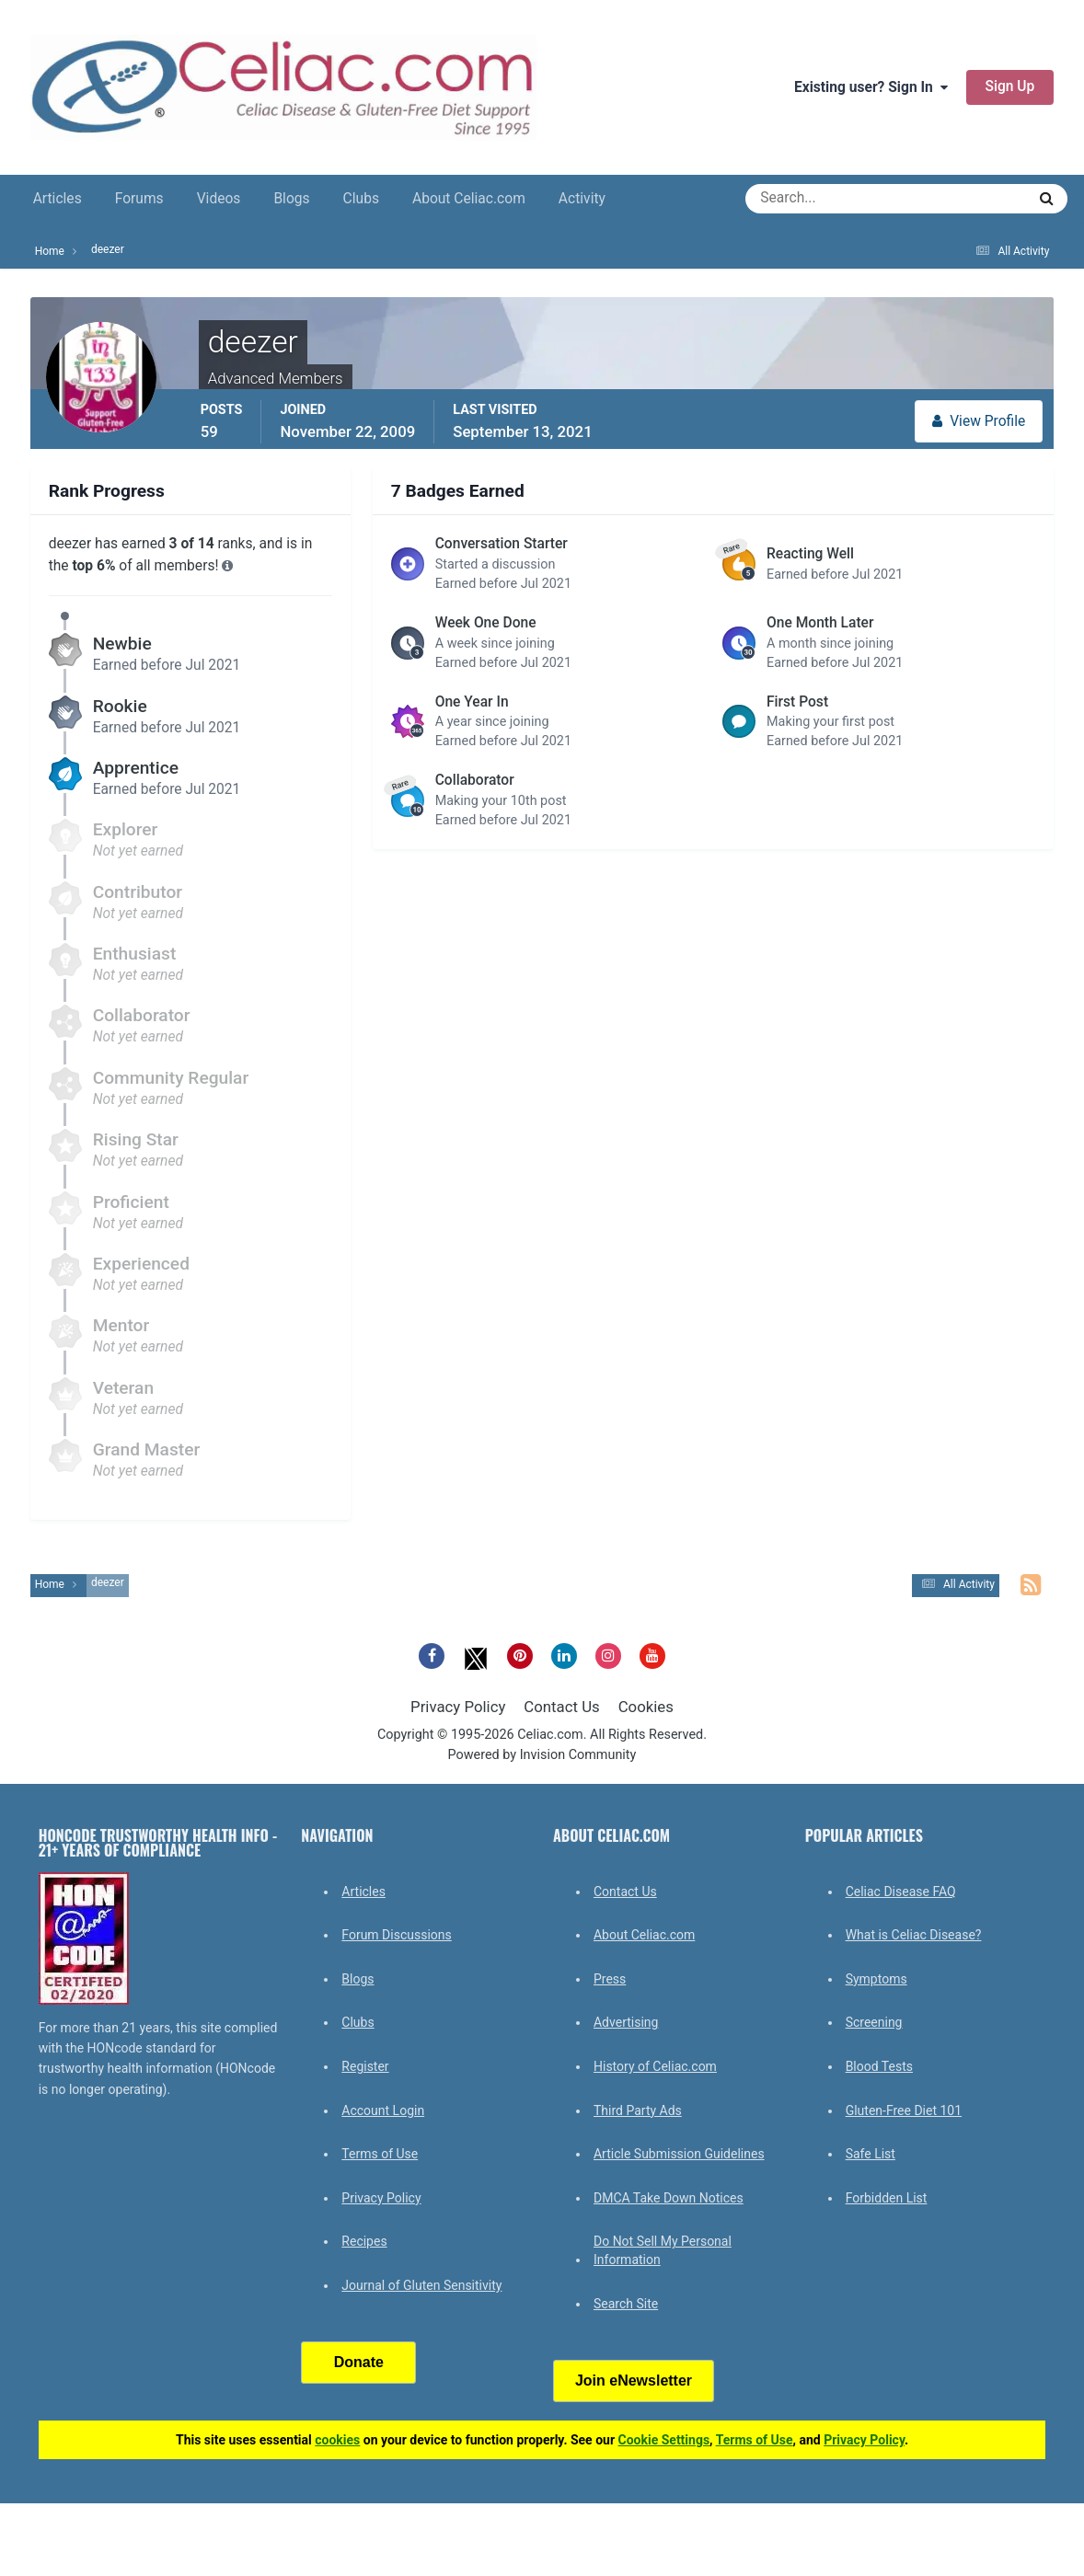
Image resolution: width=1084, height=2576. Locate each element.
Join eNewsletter (633, 2380)
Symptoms (876, 1979)
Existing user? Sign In (871, 87)
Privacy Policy (457, 1706)
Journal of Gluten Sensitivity (421, 2285)
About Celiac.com (468, 198)
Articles (57, 198)
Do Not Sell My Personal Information (663, 2250)
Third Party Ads (638, 2110)
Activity (582, 198)
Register (364, 2066)
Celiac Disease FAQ (901, 1891)
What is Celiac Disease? (914, 1934)
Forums (139, 198)
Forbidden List (887, 2198)
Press (610, 1979)
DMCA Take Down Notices (669, 2198)
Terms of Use (379, 2153)
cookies (337, 2439)
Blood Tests (879, 2066)
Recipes (363, 2241)
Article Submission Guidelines (679, 2153)
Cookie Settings (664, 2439)
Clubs (361, 198)
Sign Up (1010, 86)
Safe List (870, 2153)
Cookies (646, 1706)
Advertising (626, 2022)
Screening (874, 2022)
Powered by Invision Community (542, 1755)
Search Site (626, 2303)
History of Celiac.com (655, 2066)
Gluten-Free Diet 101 (904, 2110)
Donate (359, 2362)
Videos (219, 198)
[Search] (819, 198)
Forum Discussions (396, 1934)
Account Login (382, 2110)
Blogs (291, 198)
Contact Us (561, 1706)
